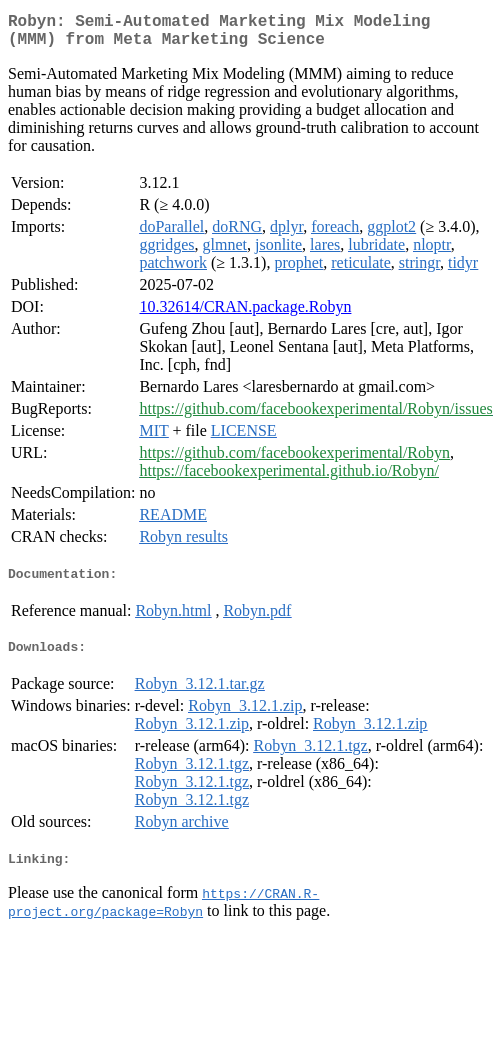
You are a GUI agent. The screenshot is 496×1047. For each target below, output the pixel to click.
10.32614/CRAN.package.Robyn (245, 314)
